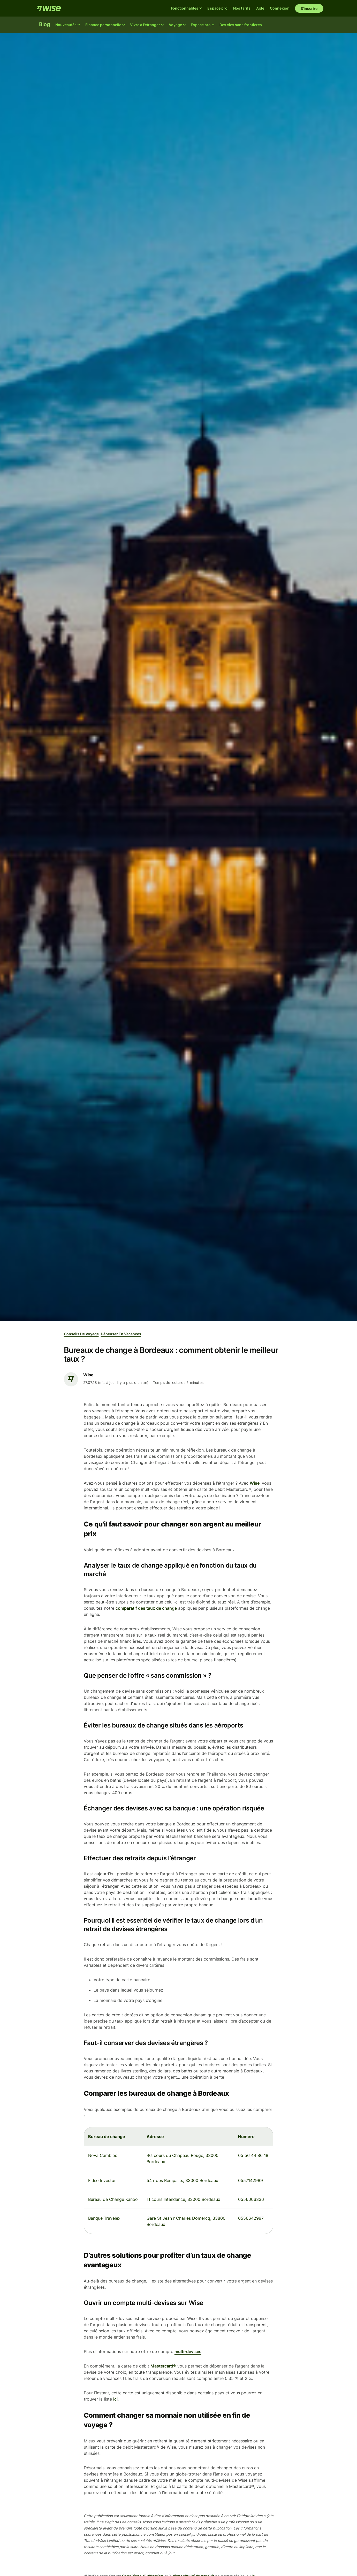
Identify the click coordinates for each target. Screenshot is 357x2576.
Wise (255, 1483)
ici (115, 2399)
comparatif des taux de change (146, 1608)
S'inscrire (309, 8)
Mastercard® (163, 2366)
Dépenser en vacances (121, 1334)
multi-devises (187, 2351)
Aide (260, 8)
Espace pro (217, 8)
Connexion (280, 8)
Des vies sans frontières (240, 24)
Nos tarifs (241, 8)
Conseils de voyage (81, 1334)
